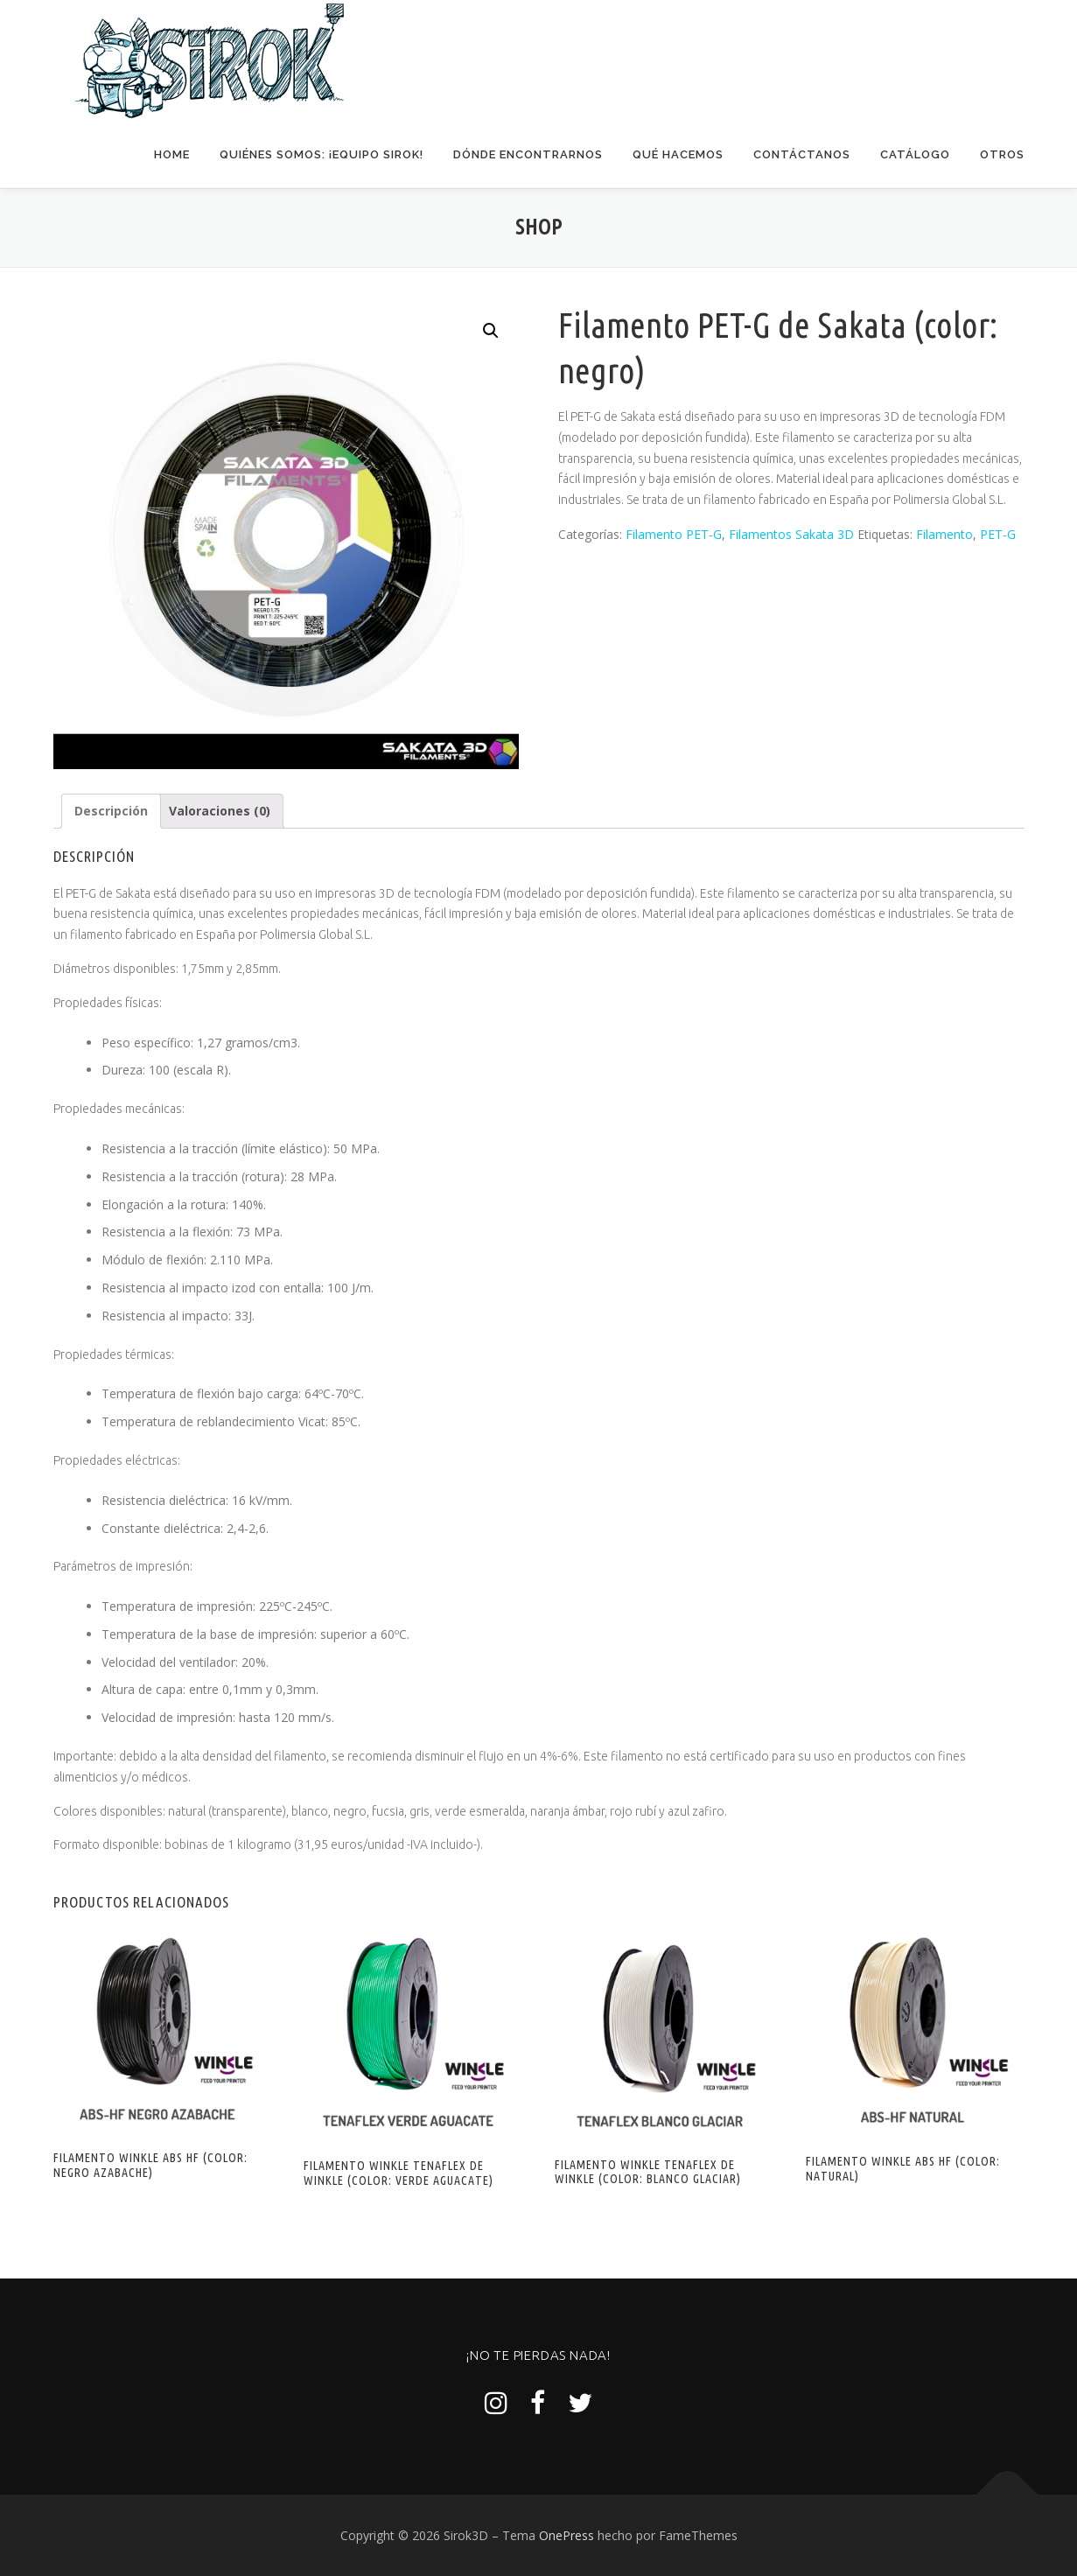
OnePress (566, 2534)
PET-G (998, 533)
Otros (1002, 154)
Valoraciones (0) (219, 810)
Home (172, 154)
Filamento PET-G (674, 533)
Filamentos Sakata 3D (791, 533)
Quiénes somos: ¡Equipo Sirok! (321, 154)
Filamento (944, 533)
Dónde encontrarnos (528, 154)
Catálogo (915, 154)
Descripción (111, 810)
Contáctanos (801, 154)
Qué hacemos (678, 154)
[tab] (111, 810)
